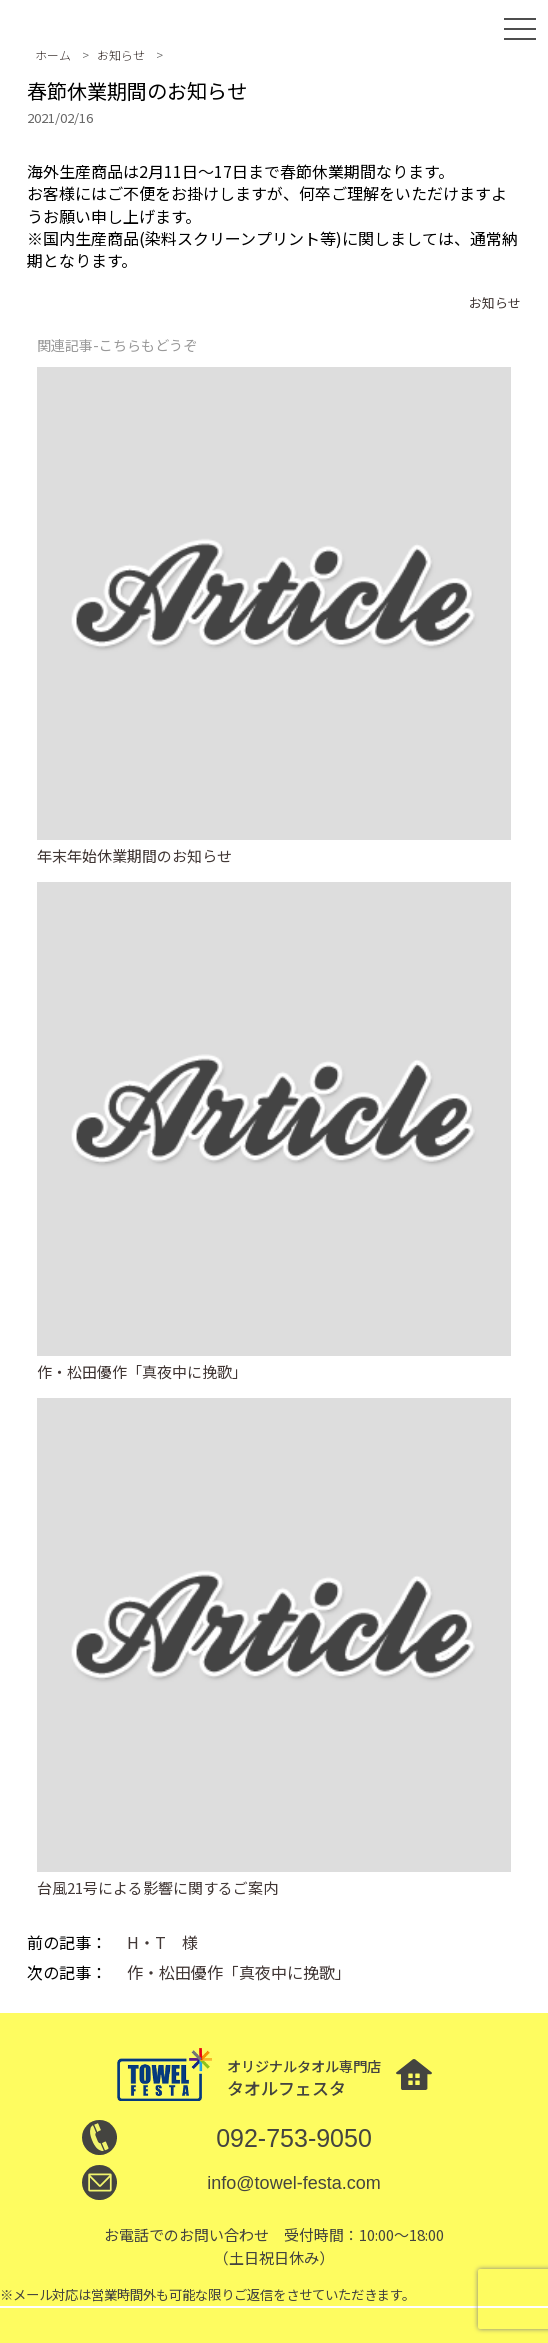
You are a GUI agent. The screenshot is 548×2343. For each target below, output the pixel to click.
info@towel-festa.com (293, 2183)
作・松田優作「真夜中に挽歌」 (142, 1371)
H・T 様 (162, 1942)
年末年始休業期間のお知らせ (134, 855)
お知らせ (495, 302)
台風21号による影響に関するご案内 (157, 1887)
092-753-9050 (294, 2138)
